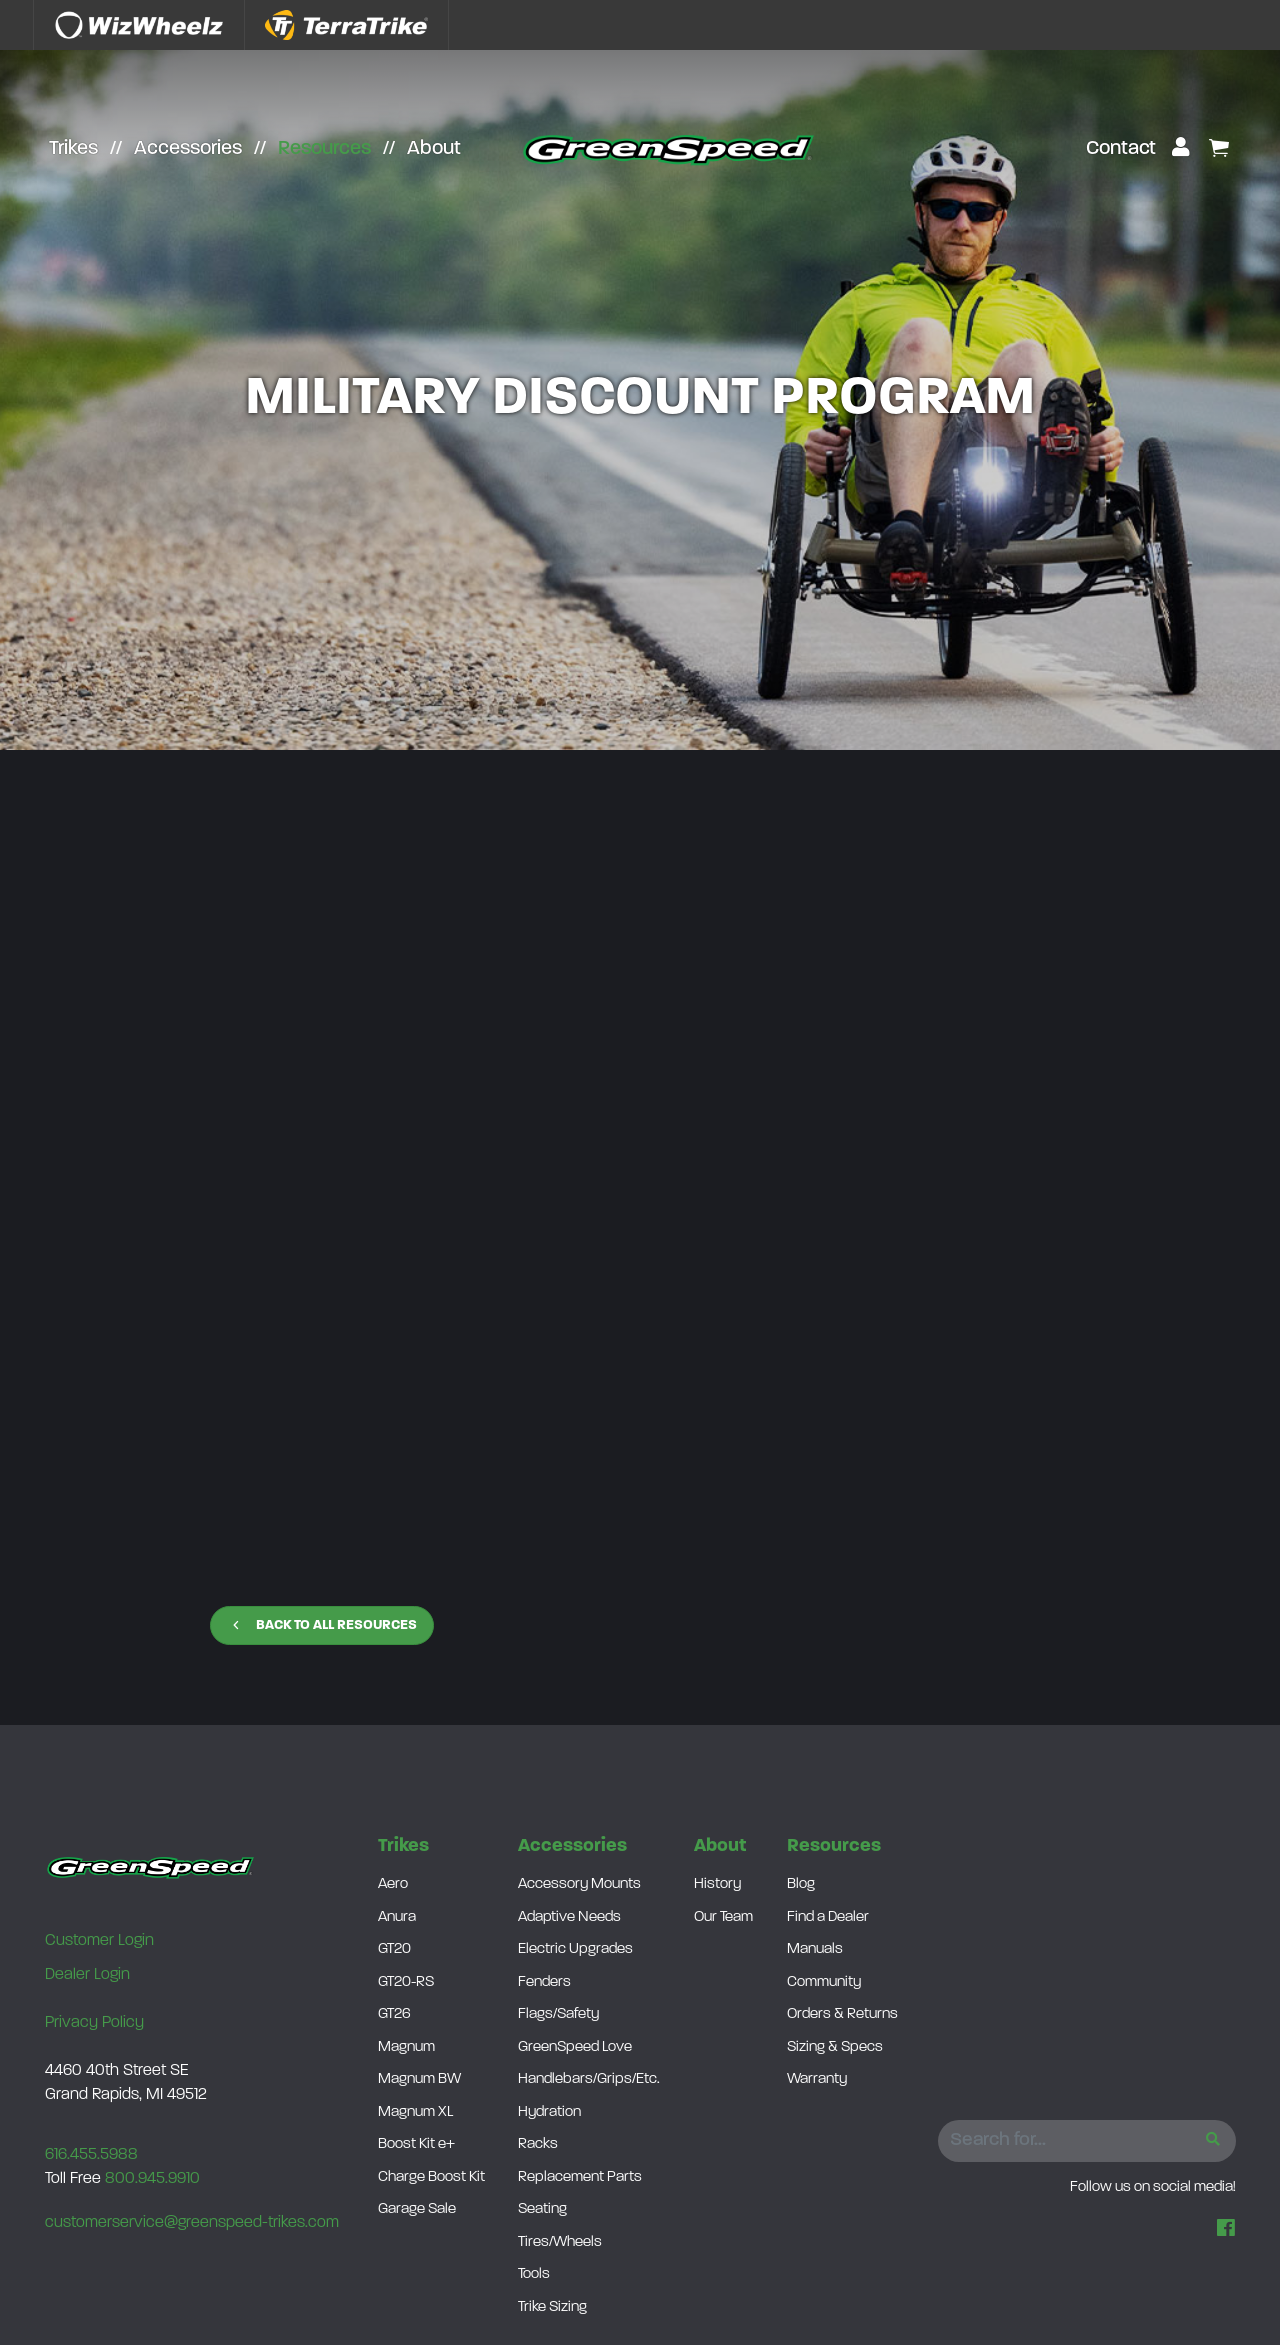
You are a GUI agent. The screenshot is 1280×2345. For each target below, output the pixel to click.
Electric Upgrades (575, 1949)
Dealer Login (87, 1975)
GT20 (394, 1949)
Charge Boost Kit (431, 2177)
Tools (534, 2274)
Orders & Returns (842, 2014)
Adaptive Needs (569, 1917)
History (717, 1884)
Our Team (723, 1917)
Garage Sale (417, 2209)
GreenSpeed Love (575, 2047)
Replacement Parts (580, 2177)
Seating (542, 2209)
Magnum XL (415, 2112)
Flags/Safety (558, 2014)
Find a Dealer (828, 1917)
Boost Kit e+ (416, 2144)
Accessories (188, 149)
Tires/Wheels (560, 2242)
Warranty (817, 2079)
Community (824, 1982)
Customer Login (99, 1941)
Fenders (544, 1982)
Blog (801, 1884)
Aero (393, 1884)
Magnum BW (419, 2079)
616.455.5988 (91, 2155)
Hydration (549, 2112)
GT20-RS (406, 1982)
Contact (1121, 149)
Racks (538, 2144)
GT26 (394, 2014)
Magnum (406, 2047)
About (434, 149)
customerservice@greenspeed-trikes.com (192, 2223)
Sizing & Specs (835, 2047)
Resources (324, 149)
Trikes (73, 149)
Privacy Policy (94, 2023)
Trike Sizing (552, 2307)
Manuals (815, 1949)
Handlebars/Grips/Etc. (589, 2079)
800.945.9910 (152, 2179)
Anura (397, 1917)
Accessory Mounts (579, 1884)
